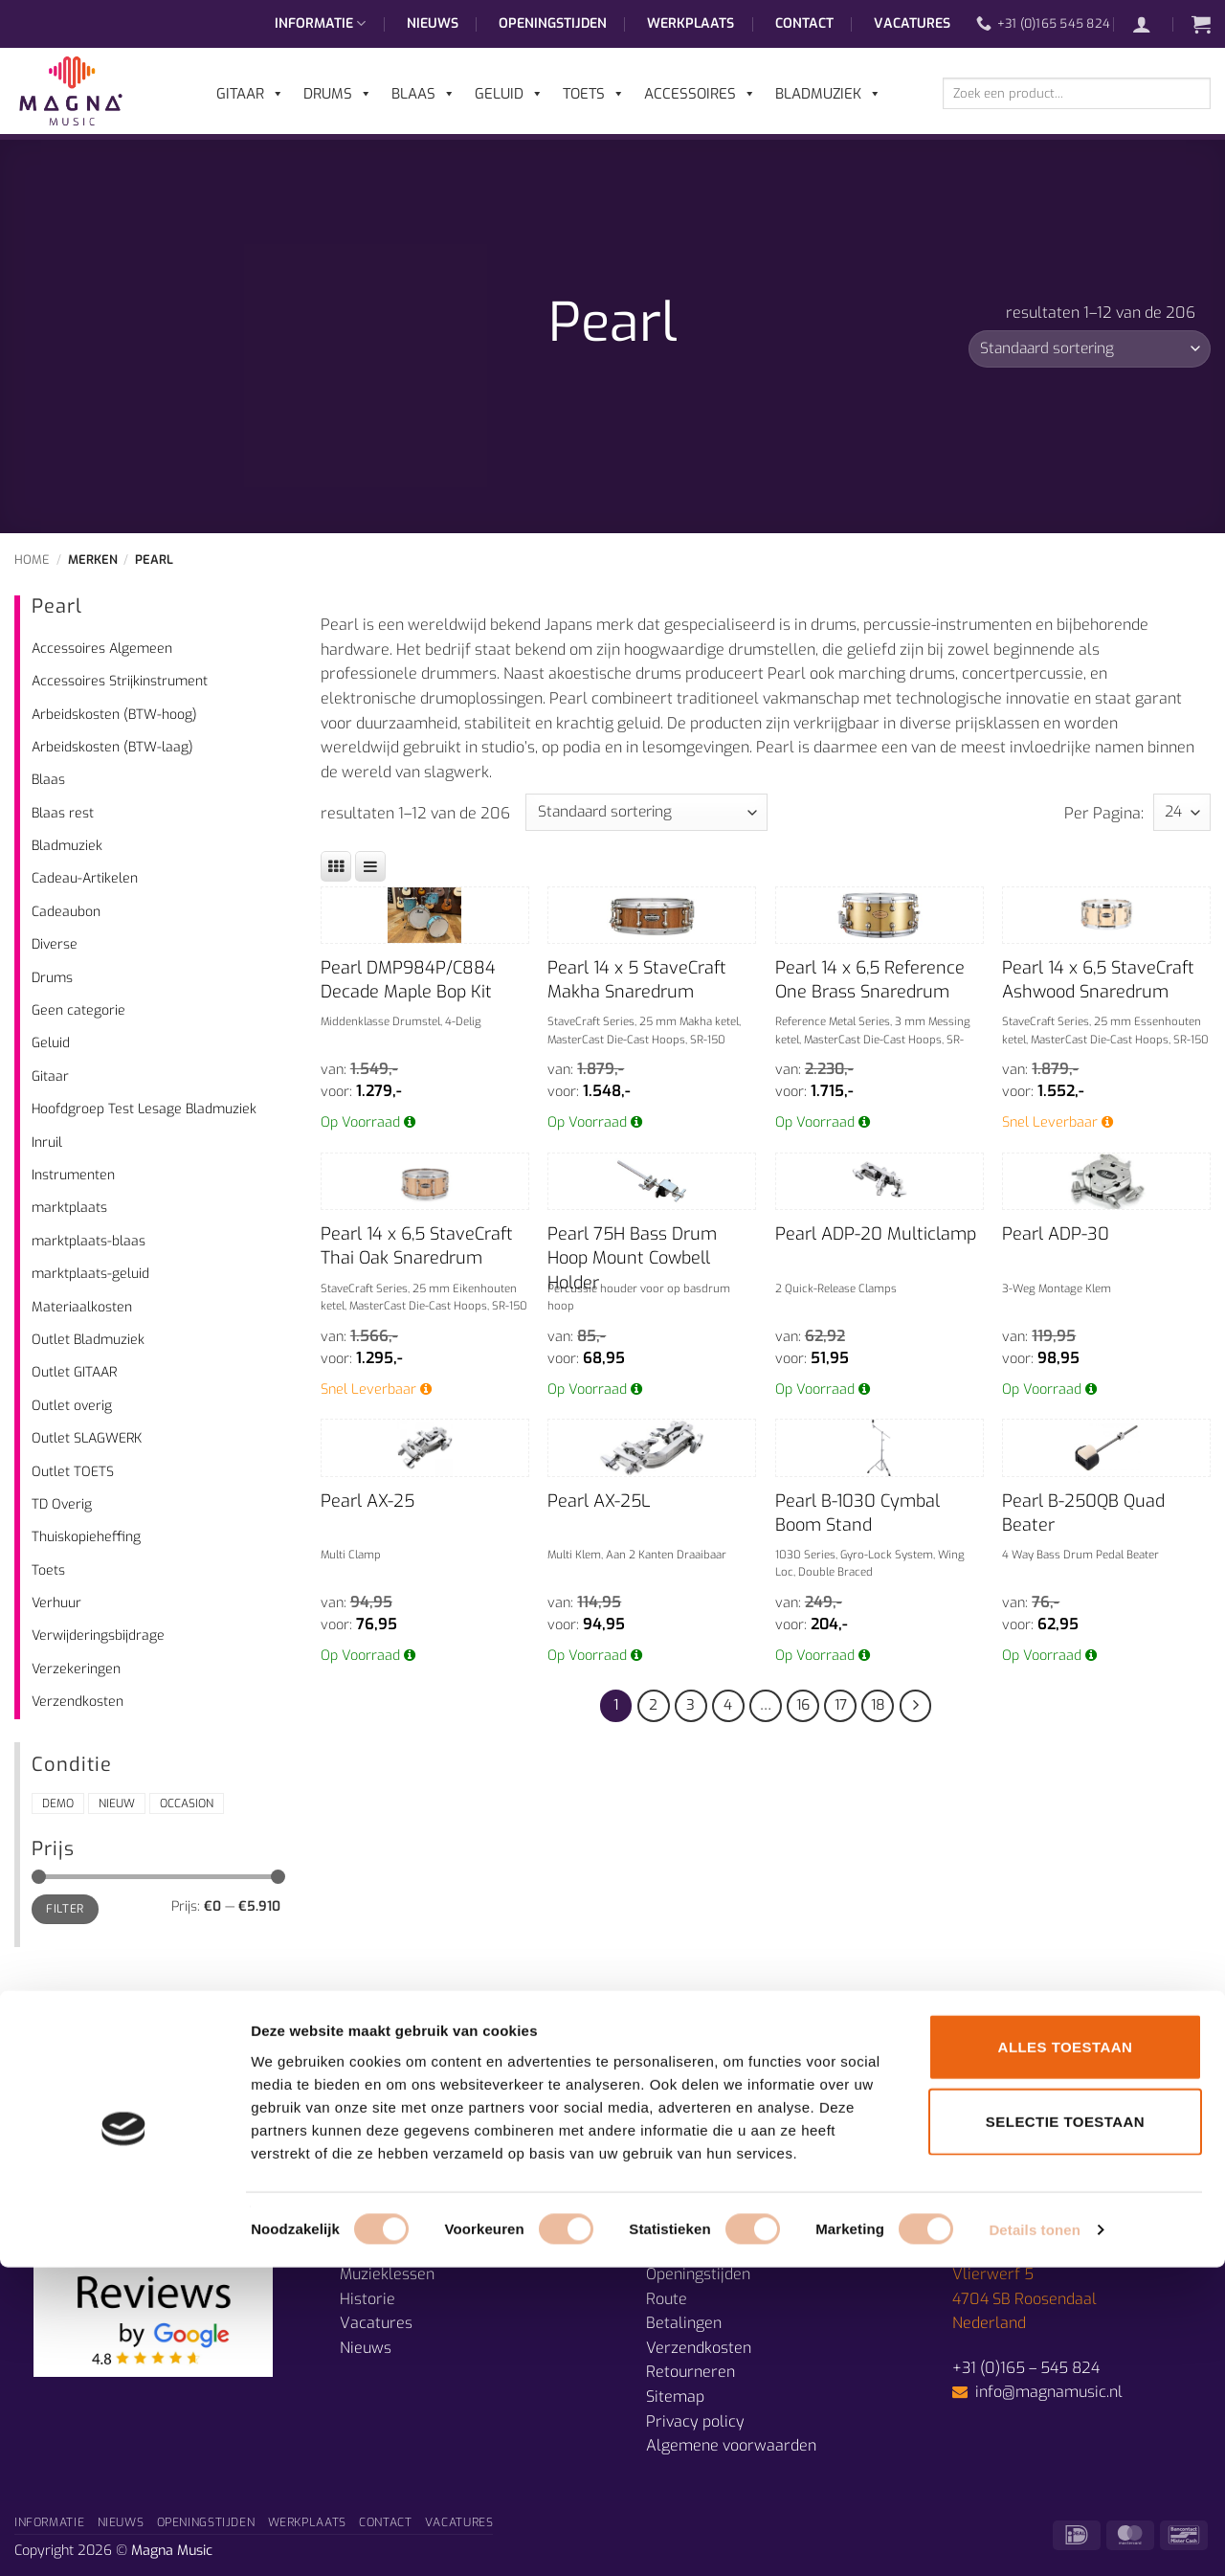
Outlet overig (72, 1406)
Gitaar (50, 1076)
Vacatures (912, 23)
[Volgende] (916, 1706)
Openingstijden (553, 23)
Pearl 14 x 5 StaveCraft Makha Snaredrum (636, 979)
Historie (367, 2299)
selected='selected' (1182, 812)
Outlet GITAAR (74, 1372)
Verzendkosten (77, 1701)
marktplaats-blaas (88, 1241)
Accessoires (700, 94)
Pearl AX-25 (367, 1501)
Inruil (47, 1142)
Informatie (320, 24)
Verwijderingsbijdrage (98, 1635)
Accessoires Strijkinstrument (120, 681)
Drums (52, 978)
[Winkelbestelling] (1090, 349)
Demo (58, 1803)
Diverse (55, 944)
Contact (804, 23)
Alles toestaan (1065, 2355)
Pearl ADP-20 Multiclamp (875, 1233)
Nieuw (117, 1803)
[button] (1151, 24)
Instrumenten (73, 1175)
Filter (64, 1908)
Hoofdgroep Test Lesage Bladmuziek (144, 1109)
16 (803, 1704)
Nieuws (432, 23)
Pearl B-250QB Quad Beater (1083, 1513)
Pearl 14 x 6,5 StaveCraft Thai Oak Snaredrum (417, 1245)
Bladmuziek (67, 846)
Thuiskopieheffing (86, 1537)
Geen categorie (78, 1010)
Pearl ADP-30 (1055, 1233)
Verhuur (56, 1603)
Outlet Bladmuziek (88, 1340)
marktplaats (69, 1207)
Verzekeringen (76, 1669)
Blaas (48, 780)
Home (32, 559)
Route (666, 2299)
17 (841, 1704)
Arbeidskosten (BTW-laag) (112, 747)
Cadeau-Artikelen (85, 878)
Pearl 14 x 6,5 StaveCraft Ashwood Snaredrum (1098, 979)
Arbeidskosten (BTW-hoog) (114, 715)
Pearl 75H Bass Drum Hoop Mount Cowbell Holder (632, 1257)
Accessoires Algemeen (102, 648)
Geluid (51, 1043)
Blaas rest (63, 813)
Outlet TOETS (73, 1472)
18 (878, 1704)
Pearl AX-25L (599, 1501)
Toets (48, 1570)
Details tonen (1034, 2538)
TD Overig (62, 1504)
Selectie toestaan (1065, 2430)
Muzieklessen (387, 2274)
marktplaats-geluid (90, 1274)
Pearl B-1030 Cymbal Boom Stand (857, 1513)
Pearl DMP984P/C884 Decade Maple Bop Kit (408, 979)
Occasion (186, 1803)
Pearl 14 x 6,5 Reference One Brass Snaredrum (870, 979)
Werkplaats (690, 23)
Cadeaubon (66, 912)
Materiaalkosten (82, 1307)
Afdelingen (378, 2249)
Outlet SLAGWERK (87, 1438)
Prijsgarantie (691, 2249)
